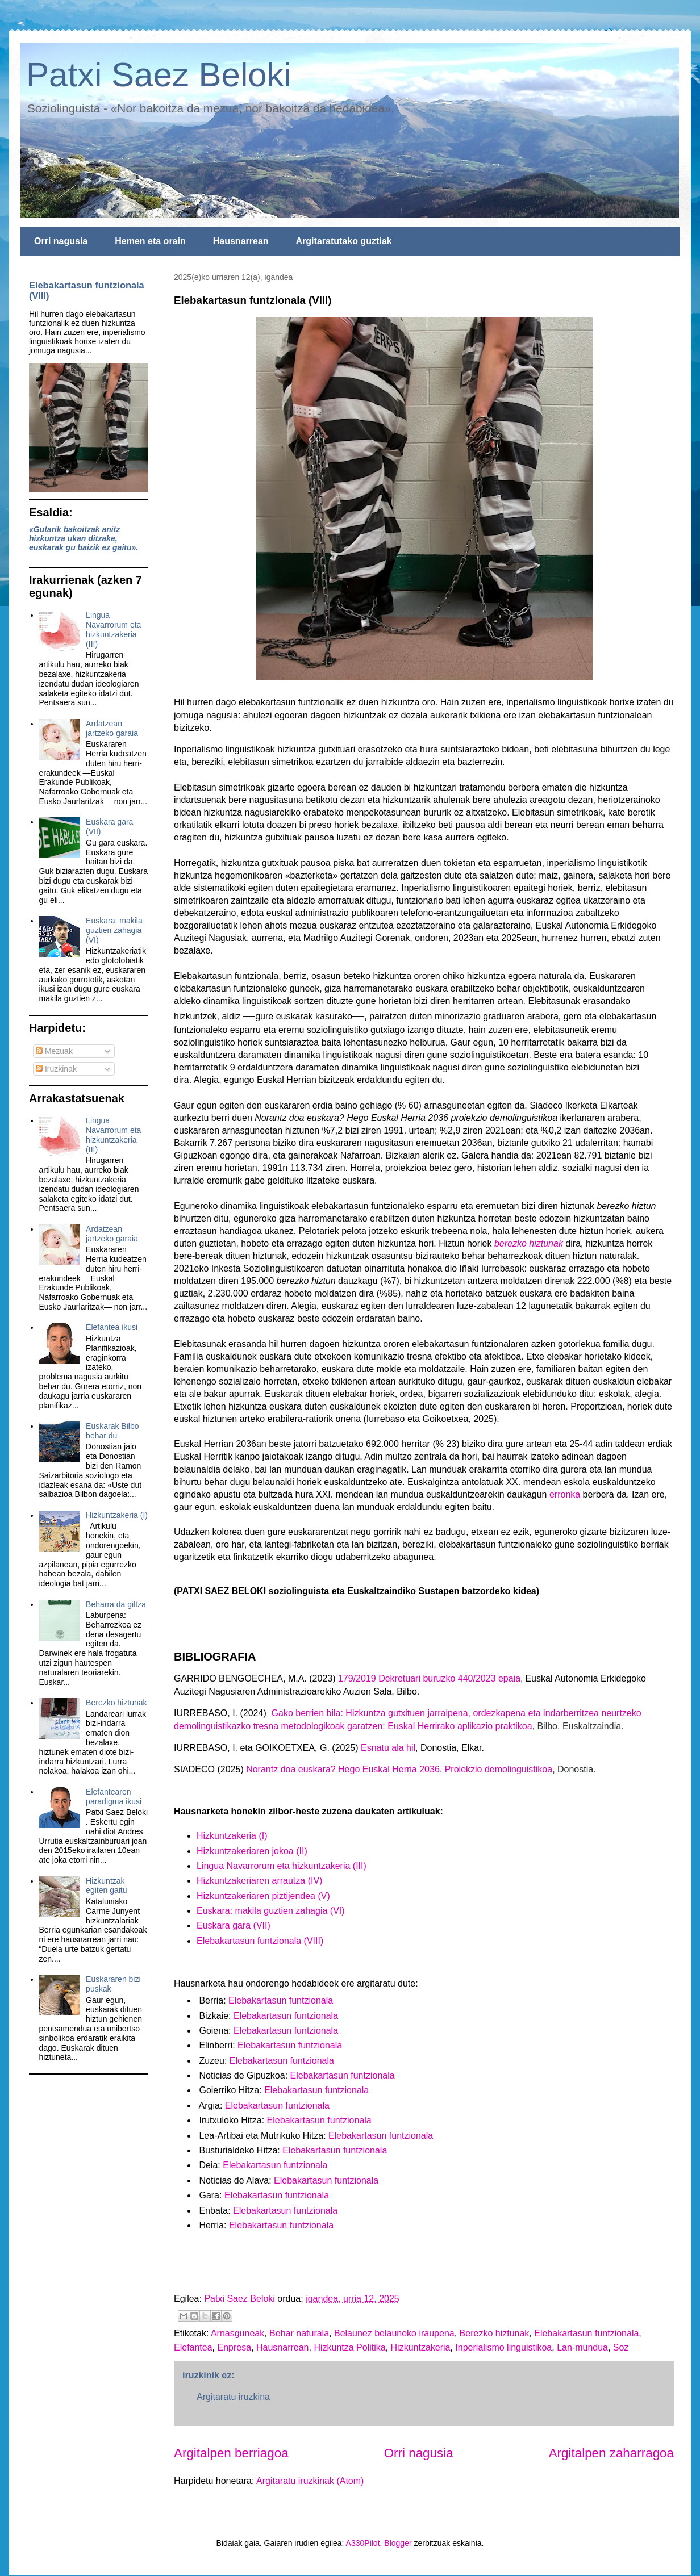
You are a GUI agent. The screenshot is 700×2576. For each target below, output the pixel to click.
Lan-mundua (582, 2347)
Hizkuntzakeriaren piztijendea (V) (263, 1896)
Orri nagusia (61, 241)
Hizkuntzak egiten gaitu (106, 1885)
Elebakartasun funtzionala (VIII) (260, 1941)
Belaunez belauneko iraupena (394, 2333)
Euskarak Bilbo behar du (112, 1430)
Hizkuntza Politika (349, 2347)
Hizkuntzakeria (421, 2347)
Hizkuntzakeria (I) (117, 1515)
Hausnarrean (241, 241)
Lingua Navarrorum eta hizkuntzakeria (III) (281, 1866)
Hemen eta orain (150, 241)
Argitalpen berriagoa (231, 2453)
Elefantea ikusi (112, 1327)
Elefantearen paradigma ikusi (113, 1796)
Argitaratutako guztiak (344, 241)
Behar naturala (299, 2333)
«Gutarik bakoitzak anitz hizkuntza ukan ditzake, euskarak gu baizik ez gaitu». (83, 538)
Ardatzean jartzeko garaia (112, 728)
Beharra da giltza (116, 1604)
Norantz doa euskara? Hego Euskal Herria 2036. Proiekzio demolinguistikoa (399, 1769)
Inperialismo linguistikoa (503, 2347)
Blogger (397, 2543)
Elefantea (193, 2347)
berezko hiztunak (528, 1243)
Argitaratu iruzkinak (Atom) (310, 2481)
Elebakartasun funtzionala (280, 2000)
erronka (564, 1494)
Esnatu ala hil (388, 1748)
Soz (621, 2347)
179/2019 (357, 1678)
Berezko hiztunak (495, 2333)
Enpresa (235, 2347)
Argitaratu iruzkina (233, 2397)
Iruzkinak (56, 1068)
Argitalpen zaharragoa (611, 2453)
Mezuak (54, 1051)
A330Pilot (363, 2543)
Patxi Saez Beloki (158, 75)
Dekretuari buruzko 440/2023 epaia (448, 1678)
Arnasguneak (237, 2333)
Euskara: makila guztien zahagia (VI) (114, 930)
